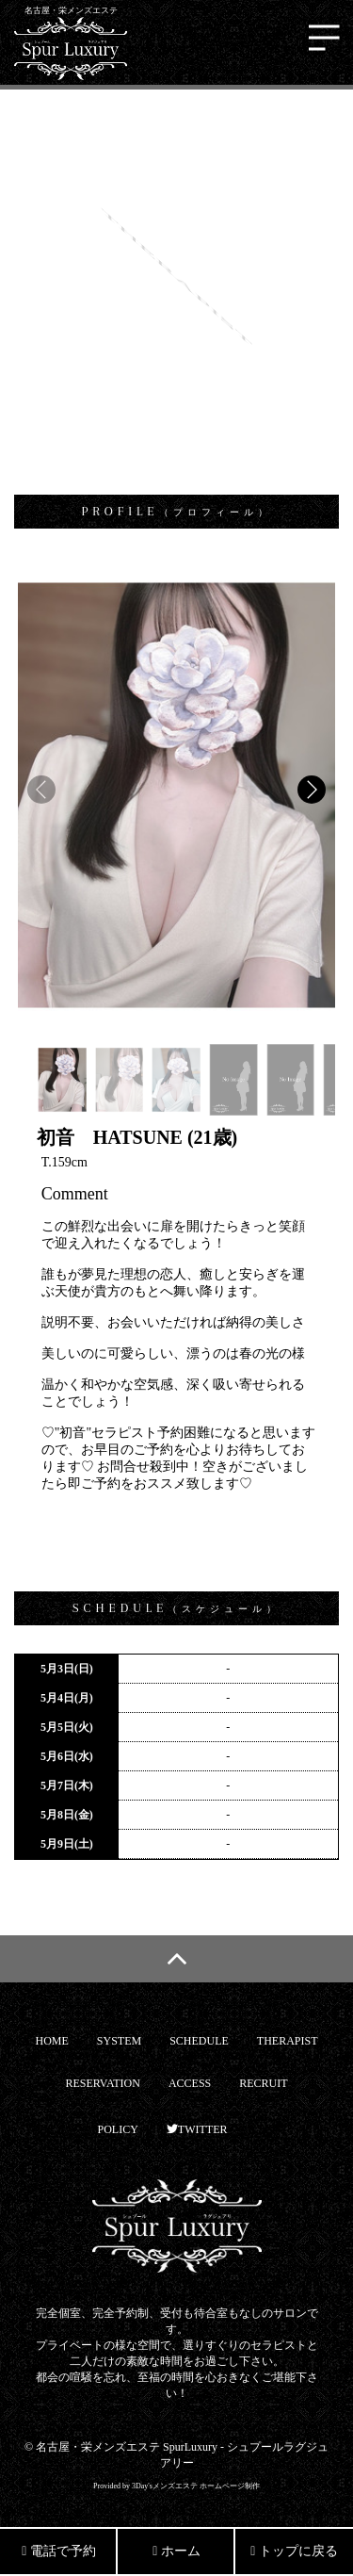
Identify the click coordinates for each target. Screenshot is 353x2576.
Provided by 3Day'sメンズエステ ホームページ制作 (176, 2486)
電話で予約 (59, 2551)
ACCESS (189, 2083)
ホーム (176, 2551)
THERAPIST (287, 2040)
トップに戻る (294, 2551)
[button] (311, 789)
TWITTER (197, 2129)
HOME (51, 2040)
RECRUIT (263, 2083)
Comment (74, 1193)
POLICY (118, 2129)
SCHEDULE (199, 2040)
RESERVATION (102, 2083)
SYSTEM (119, 2040)
